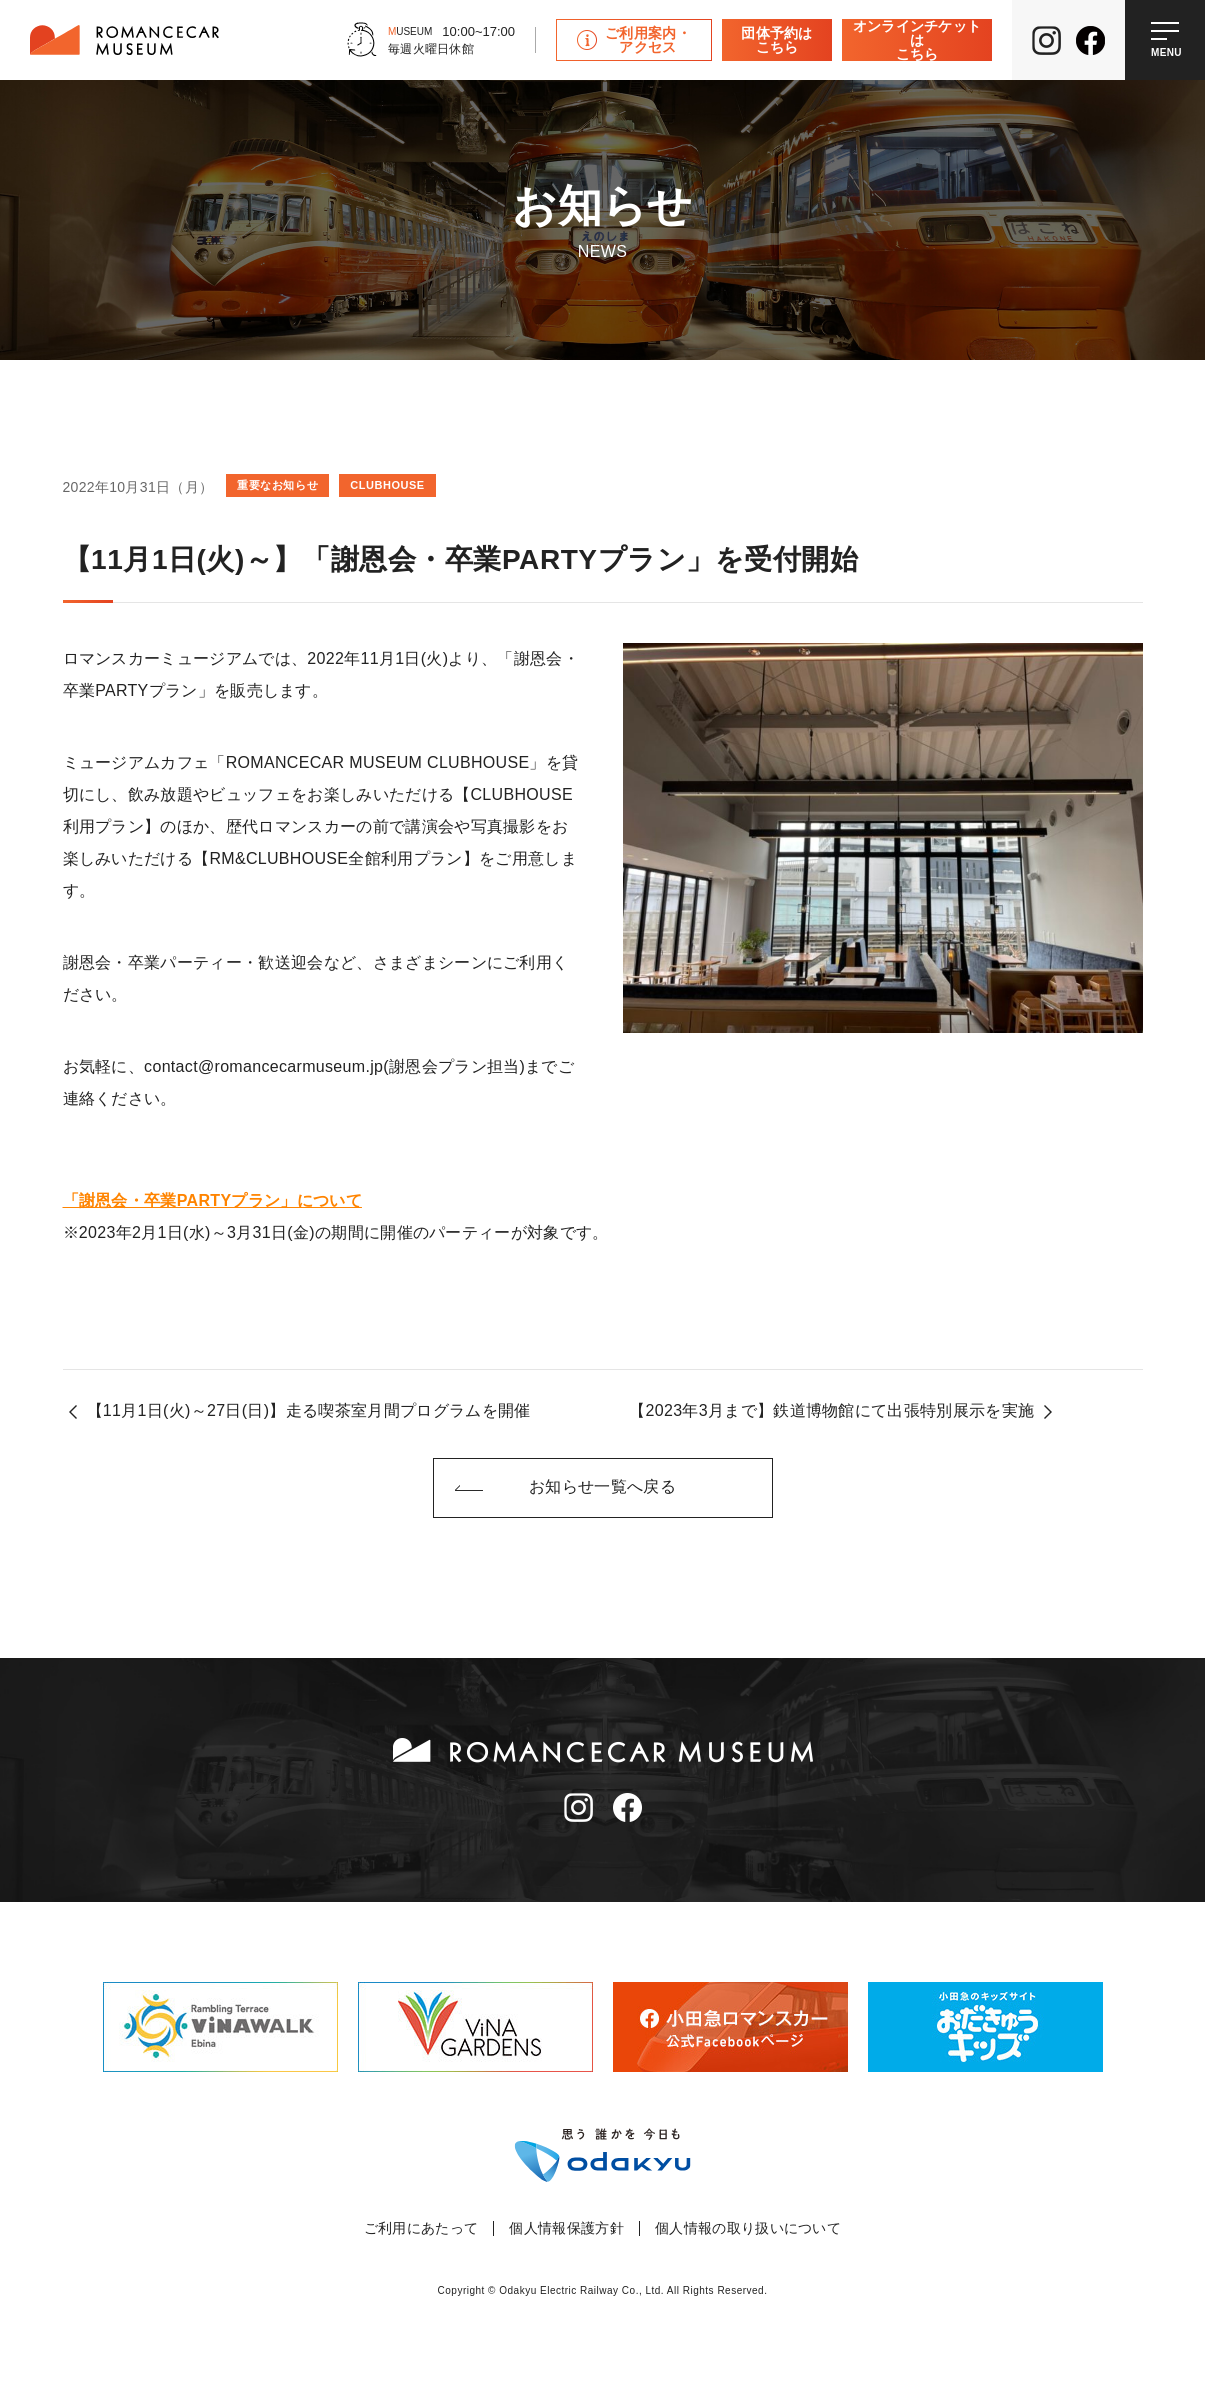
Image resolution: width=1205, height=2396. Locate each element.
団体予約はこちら (777, 40)
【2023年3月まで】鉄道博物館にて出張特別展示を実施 (831, 1410)
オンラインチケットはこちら (917, 40)
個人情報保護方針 (566, 2228)
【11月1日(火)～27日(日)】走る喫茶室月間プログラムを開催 (309, 1410)
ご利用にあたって (421, 2228)
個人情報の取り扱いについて (748, 2228)
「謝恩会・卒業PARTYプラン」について (212, 1200)
